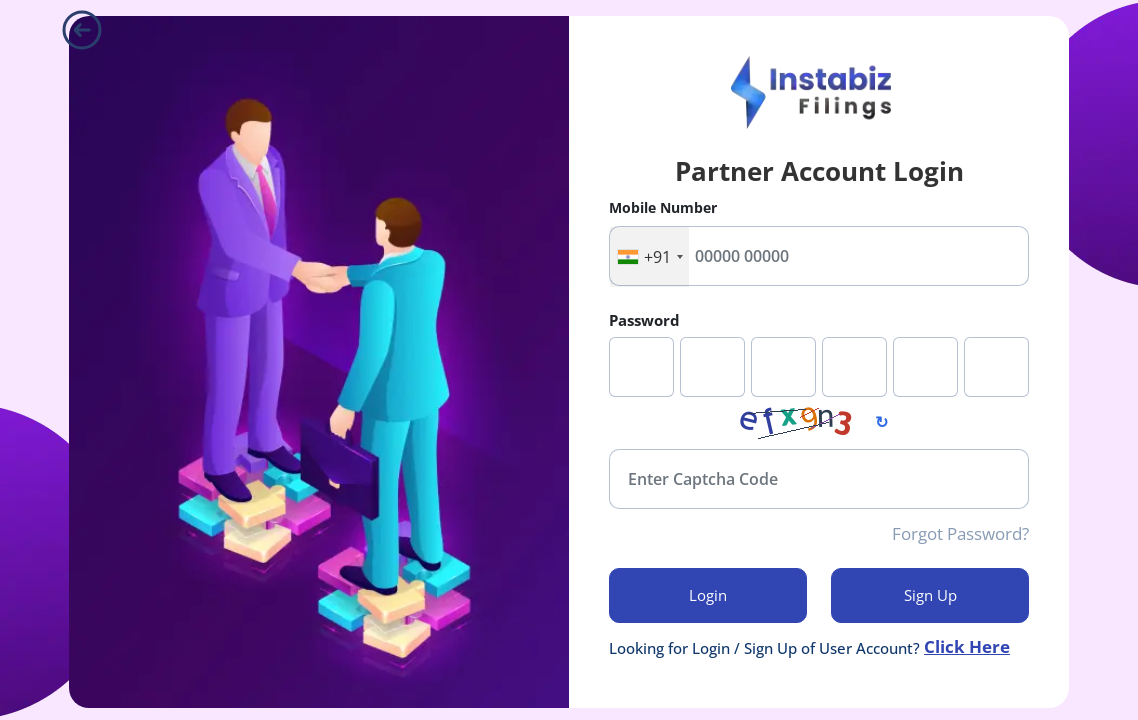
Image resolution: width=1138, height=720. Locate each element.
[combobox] (649, 257)
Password (644, 320)
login (708, 595)
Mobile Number (663, 207)
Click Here (967, 647)
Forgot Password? (960, 534)
